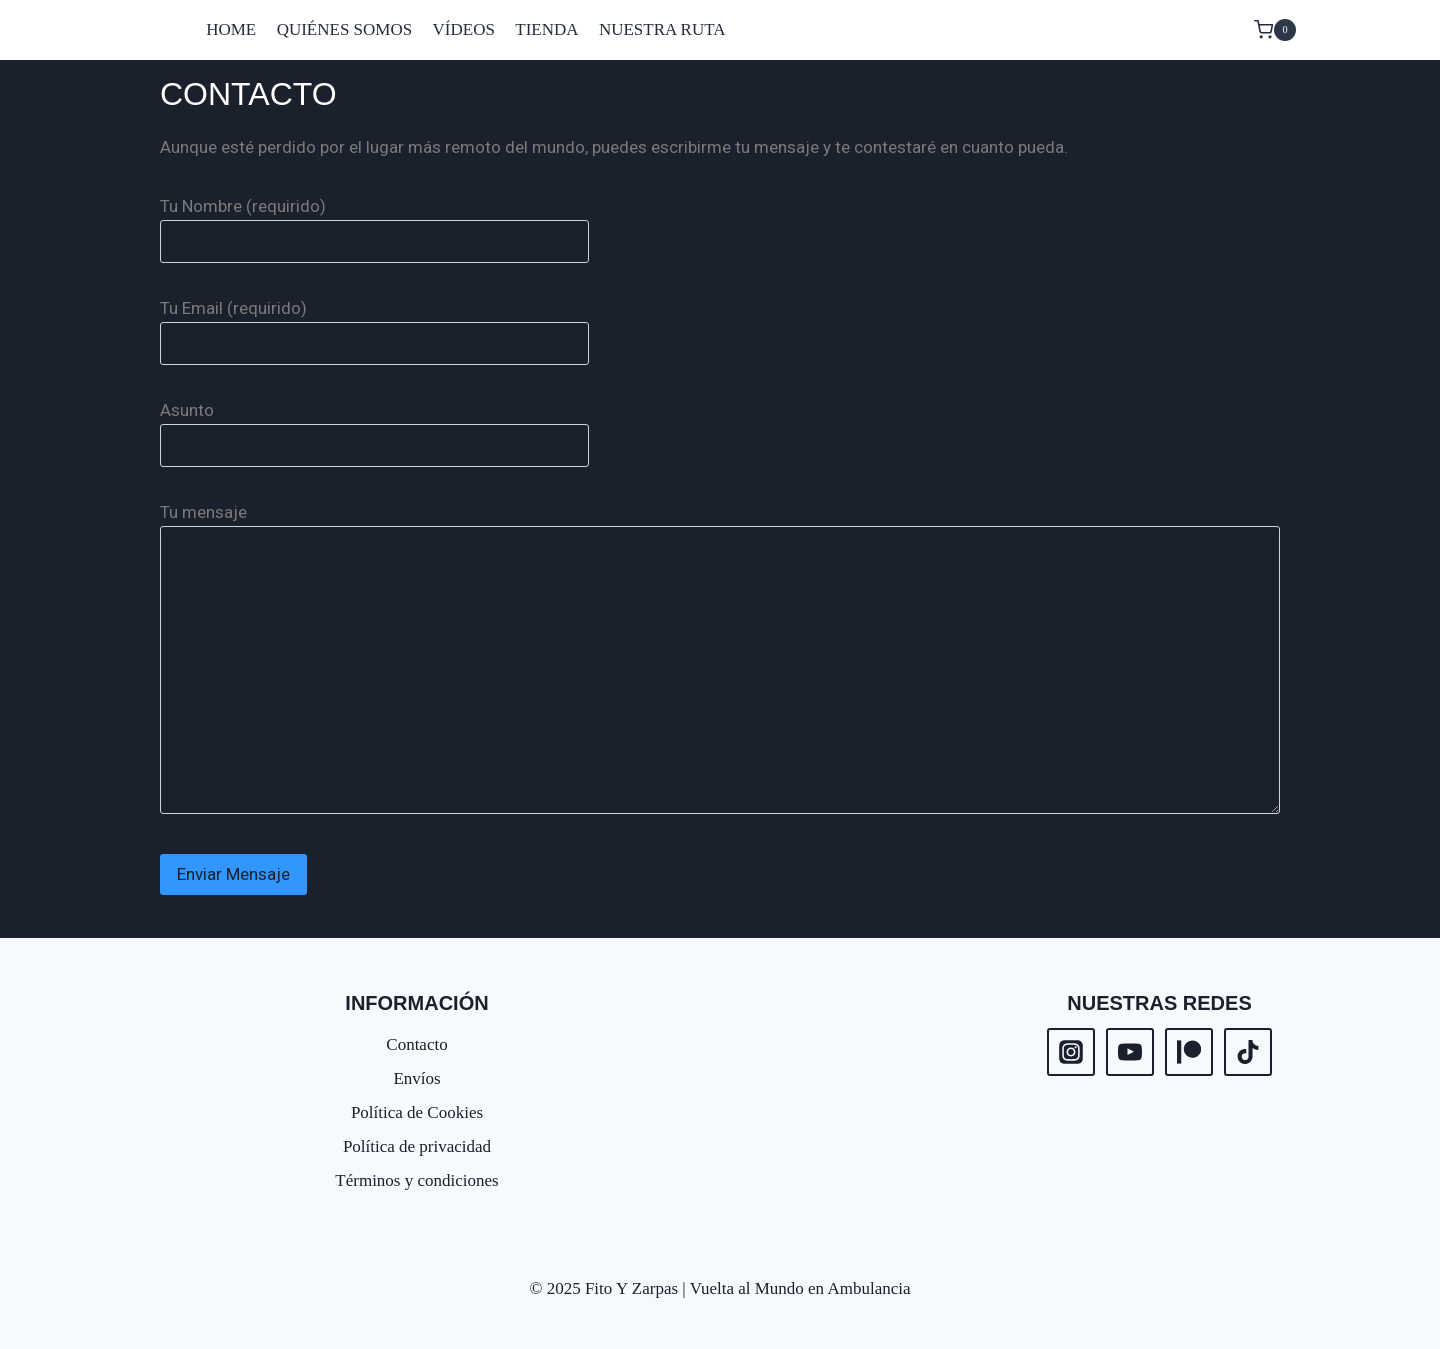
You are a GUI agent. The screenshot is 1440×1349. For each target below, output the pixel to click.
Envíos (416, 1078)
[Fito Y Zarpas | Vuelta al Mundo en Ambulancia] (165, 30)
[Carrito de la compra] (1275, 30)
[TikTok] (1248, 1052)
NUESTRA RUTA (662, 29)
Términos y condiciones (416, 1180)
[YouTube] (1130, 1052)
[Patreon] (1189, 1052)
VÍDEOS (464, 29)
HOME (231, 29)
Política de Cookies (417, 1112)
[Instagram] (1071, 1052)
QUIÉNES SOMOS (345, 29)
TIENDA (546, 29)
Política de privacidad (417, 1146)
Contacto (416, 1044)
